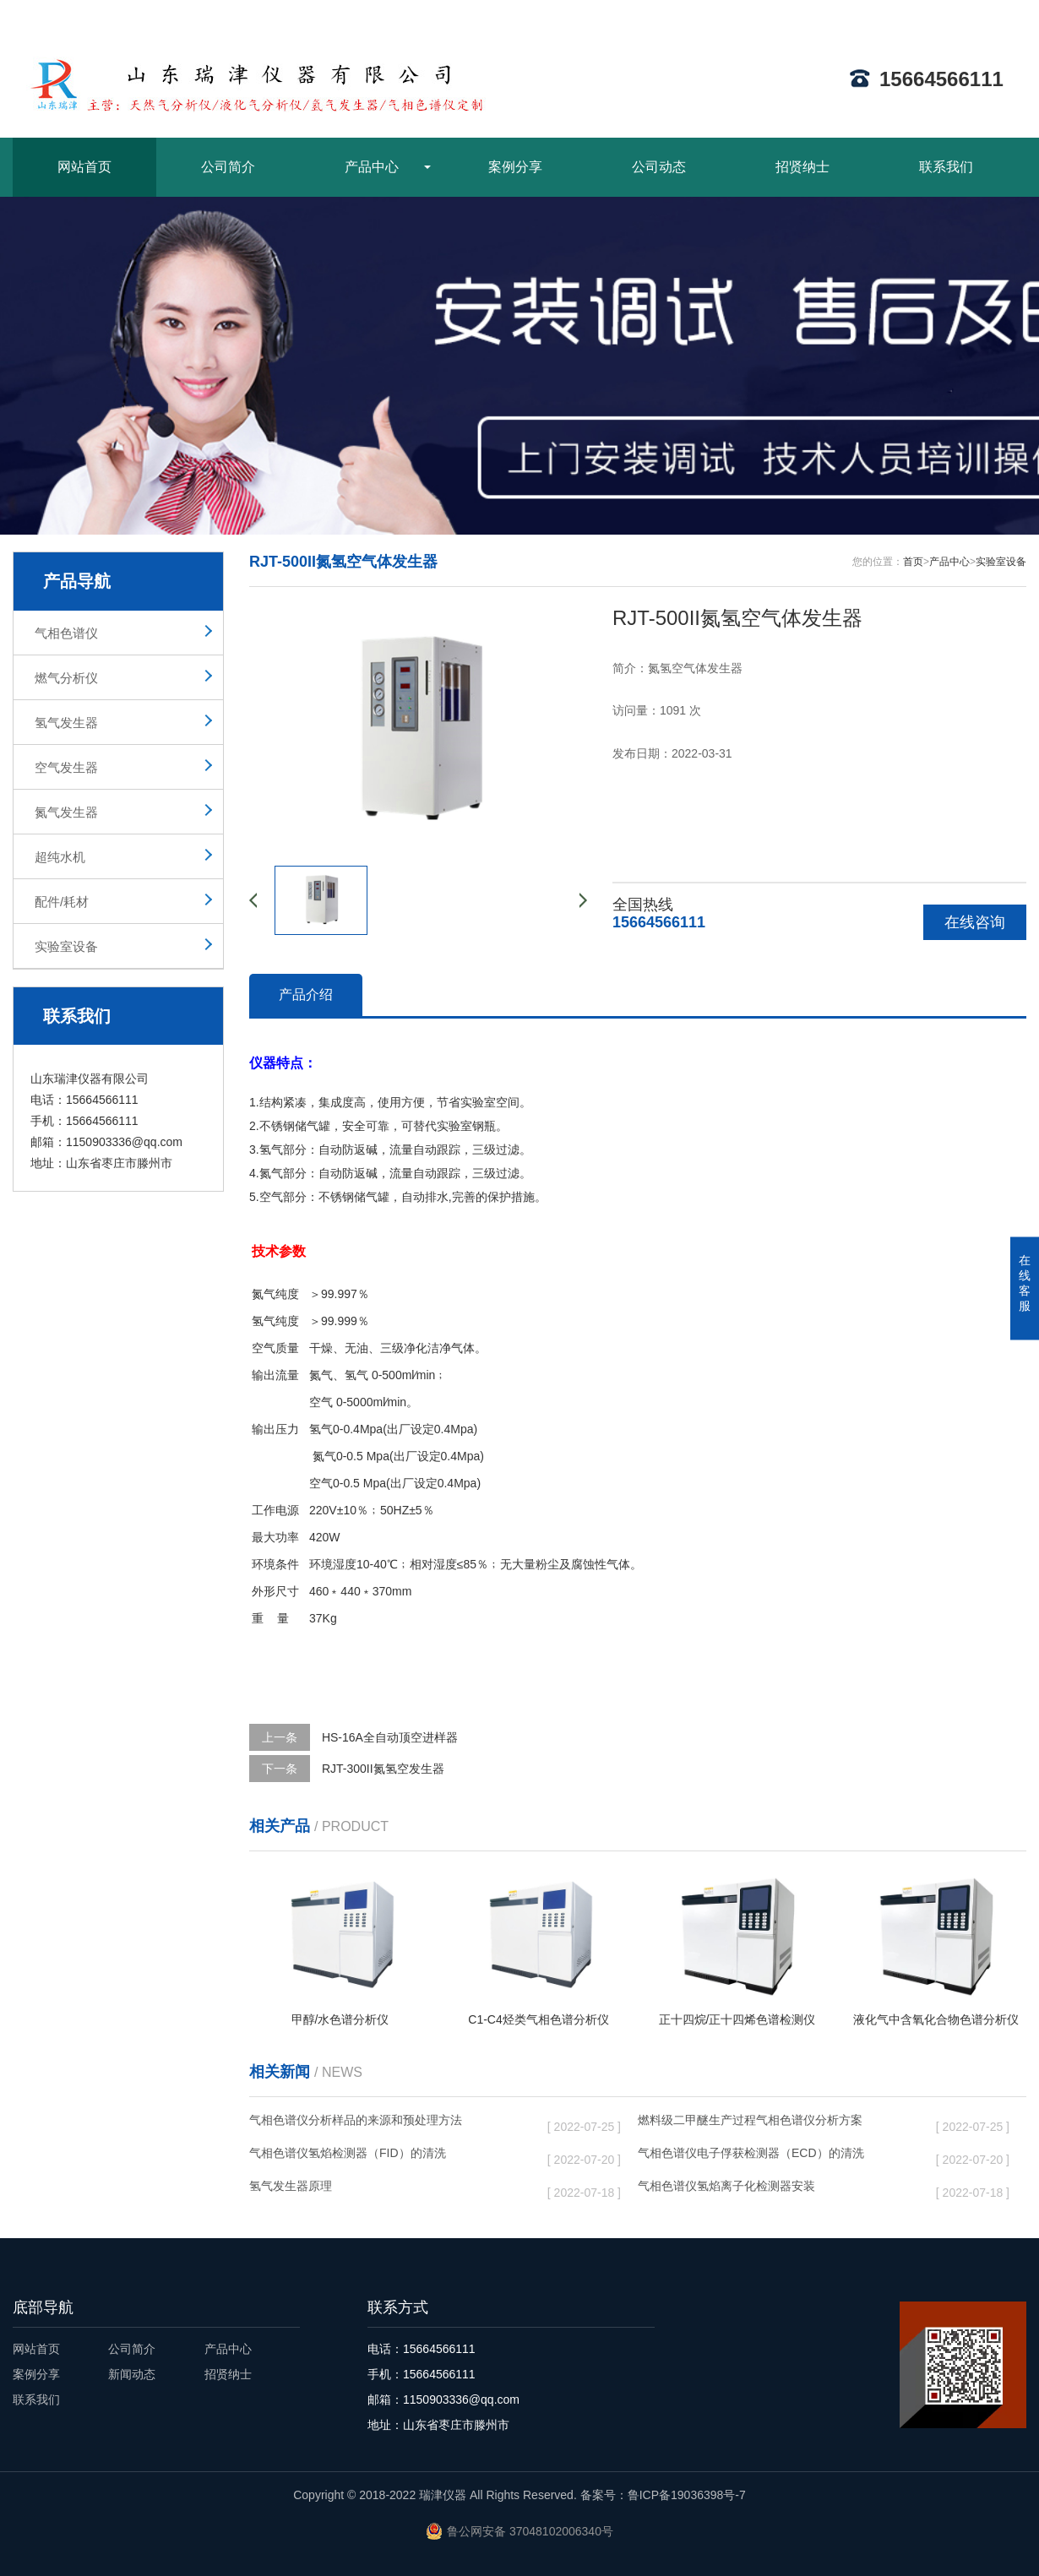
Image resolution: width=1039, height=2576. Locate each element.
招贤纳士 (802, 167)
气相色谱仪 (66, 633)
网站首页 (84, 167)
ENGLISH (1000, 14)
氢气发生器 (66, 722)
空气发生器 (66, 767)
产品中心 (372, 167)
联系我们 (946, 167)
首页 (913, 562)
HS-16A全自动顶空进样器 (390, 1737)
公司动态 (659, 167)
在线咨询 (974, 922)
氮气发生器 (66, 812)
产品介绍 (306, 994)
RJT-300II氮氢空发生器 (383, 1768)
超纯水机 (60, 857)
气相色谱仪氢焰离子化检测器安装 (774, 2189)
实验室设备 (66, 946)
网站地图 (932, 14)
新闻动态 (131, 2374)
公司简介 (228, 167)
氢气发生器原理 (385, 2189)
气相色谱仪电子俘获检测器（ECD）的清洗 (774, 2156)
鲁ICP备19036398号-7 (687, 2495)
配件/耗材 (62, 901)
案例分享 (515, 167)
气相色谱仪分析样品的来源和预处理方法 (385, 2123)
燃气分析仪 (66, 678)
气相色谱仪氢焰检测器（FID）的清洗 (385, 2156)
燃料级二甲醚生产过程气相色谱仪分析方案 (774, 2123)
